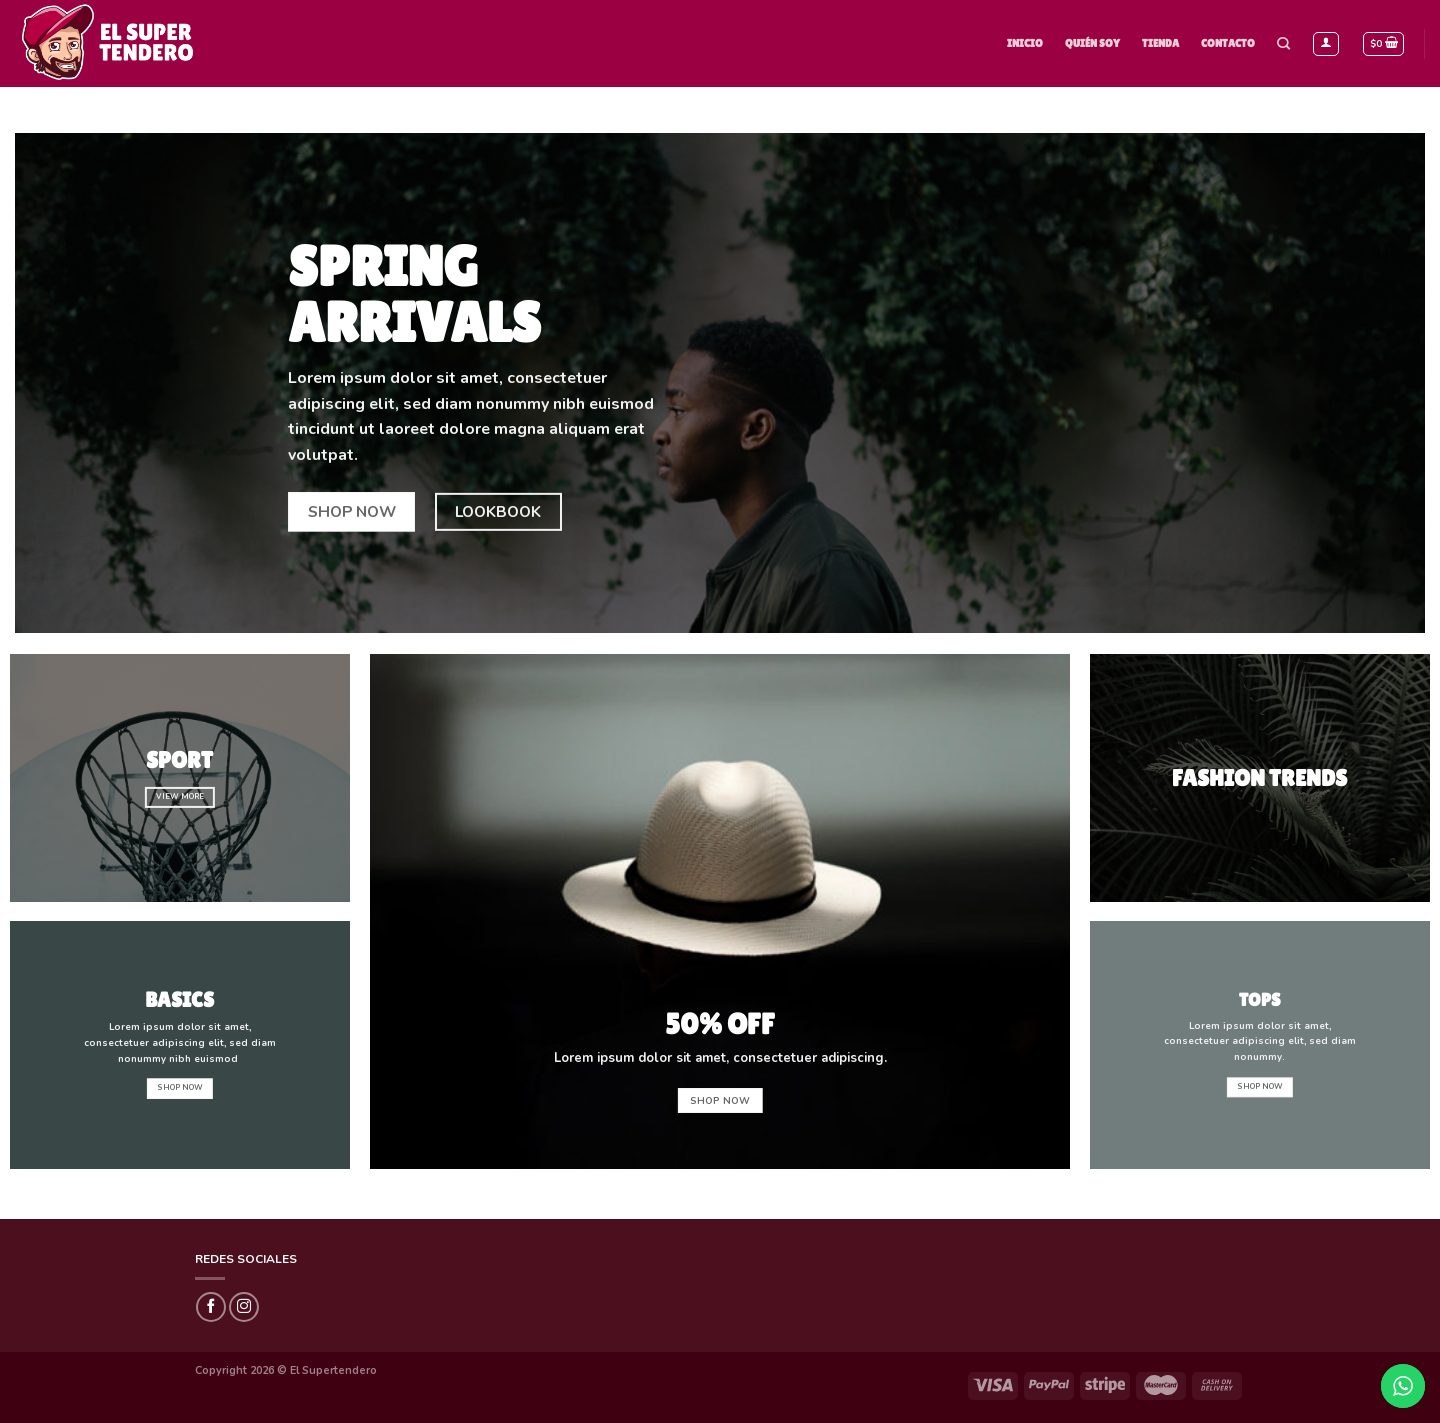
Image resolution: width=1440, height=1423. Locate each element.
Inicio (1025, 43)
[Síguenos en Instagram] (244, 1307)
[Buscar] (1283, 44)
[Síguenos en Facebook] (211, 1307)
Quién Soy (1092, 43)
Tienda (1160, 43)
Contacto (1228, 43)
